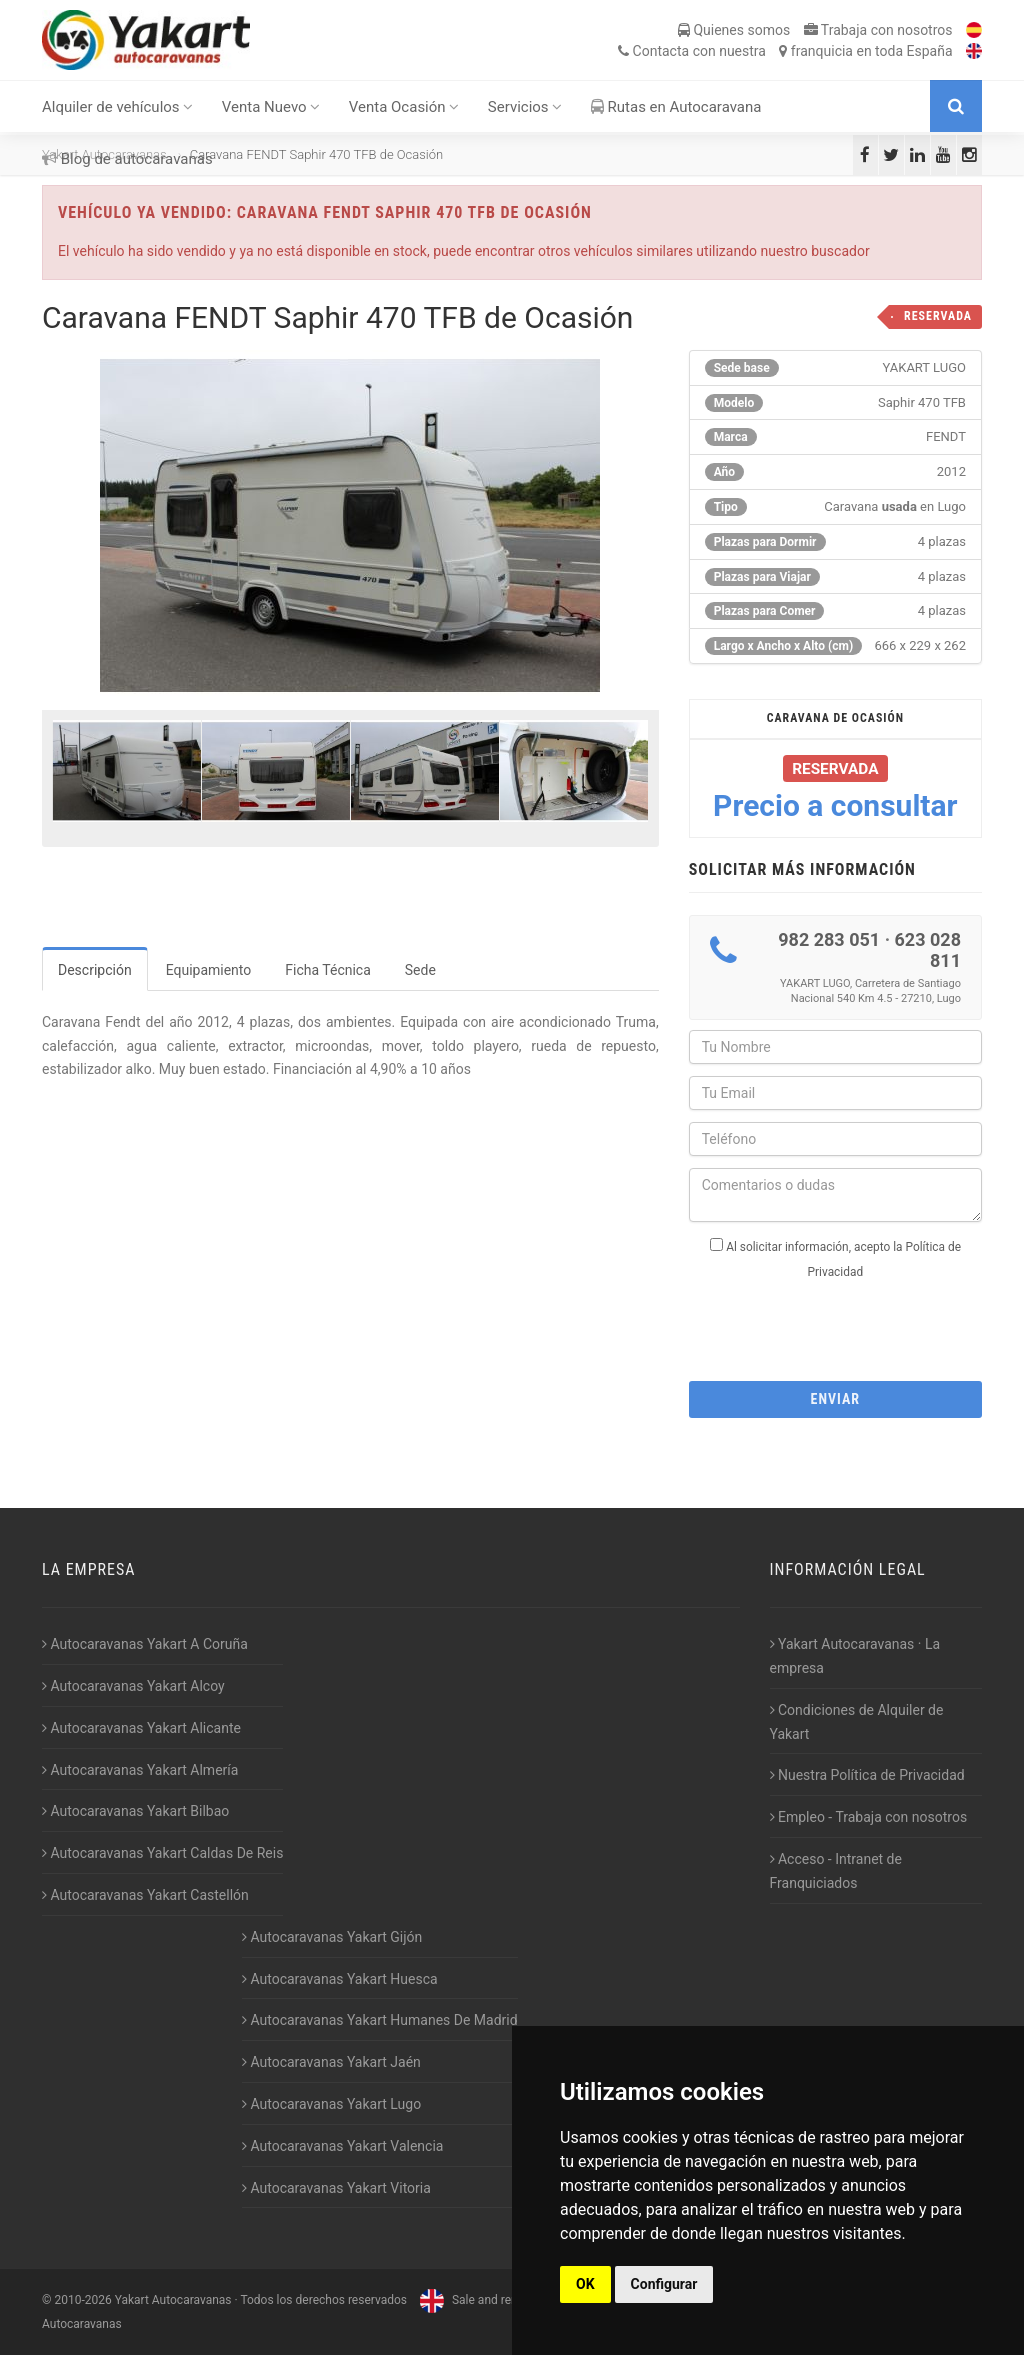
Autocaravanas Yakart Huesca (340, 1979)
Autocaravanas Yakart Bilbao (135, 1811)
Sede (420, 970)
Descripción (95, 970)
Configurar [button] (664, 2284)
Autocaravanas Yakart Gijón (332, 1937)
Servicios (525, 107)
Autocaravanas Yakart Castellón (145, 1895)
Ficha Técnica (328, 970)
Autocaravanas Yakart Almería (140, 1770)
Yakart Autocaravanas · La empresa (855, 1656)
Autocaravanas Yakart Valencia (342, 2146)
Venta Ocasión (404, 107)
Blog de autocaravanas (127, 159)
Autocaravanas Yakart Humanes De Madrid (380, 2020)
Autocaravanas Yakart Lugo (331, 2104)
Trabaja (878, 30)
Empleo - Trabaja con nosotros (869, 1817)
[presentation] (841, 1324)
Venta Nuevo (271, 107)
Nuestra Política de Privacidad (867, 1775)
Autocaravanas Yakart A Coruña (145, 1644)
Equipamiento (209, 970)
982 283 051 (829, 939)
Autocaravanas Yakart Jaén (331, 2062)
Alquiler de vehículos (117, 107)
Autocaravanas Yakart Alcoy (133, 1686)
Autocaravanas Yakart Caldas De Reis (162, 1853)
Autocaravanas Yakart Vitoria (336, 2188)
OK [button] (585, 2284)
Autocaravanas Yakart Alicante (141, 1728)
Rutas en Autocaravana (676, 107)
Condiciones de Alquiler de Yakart (857, 1722)
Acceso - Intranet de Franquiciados (836, 1871)
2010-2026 (82, 2300)
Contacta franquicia (785, 51)
